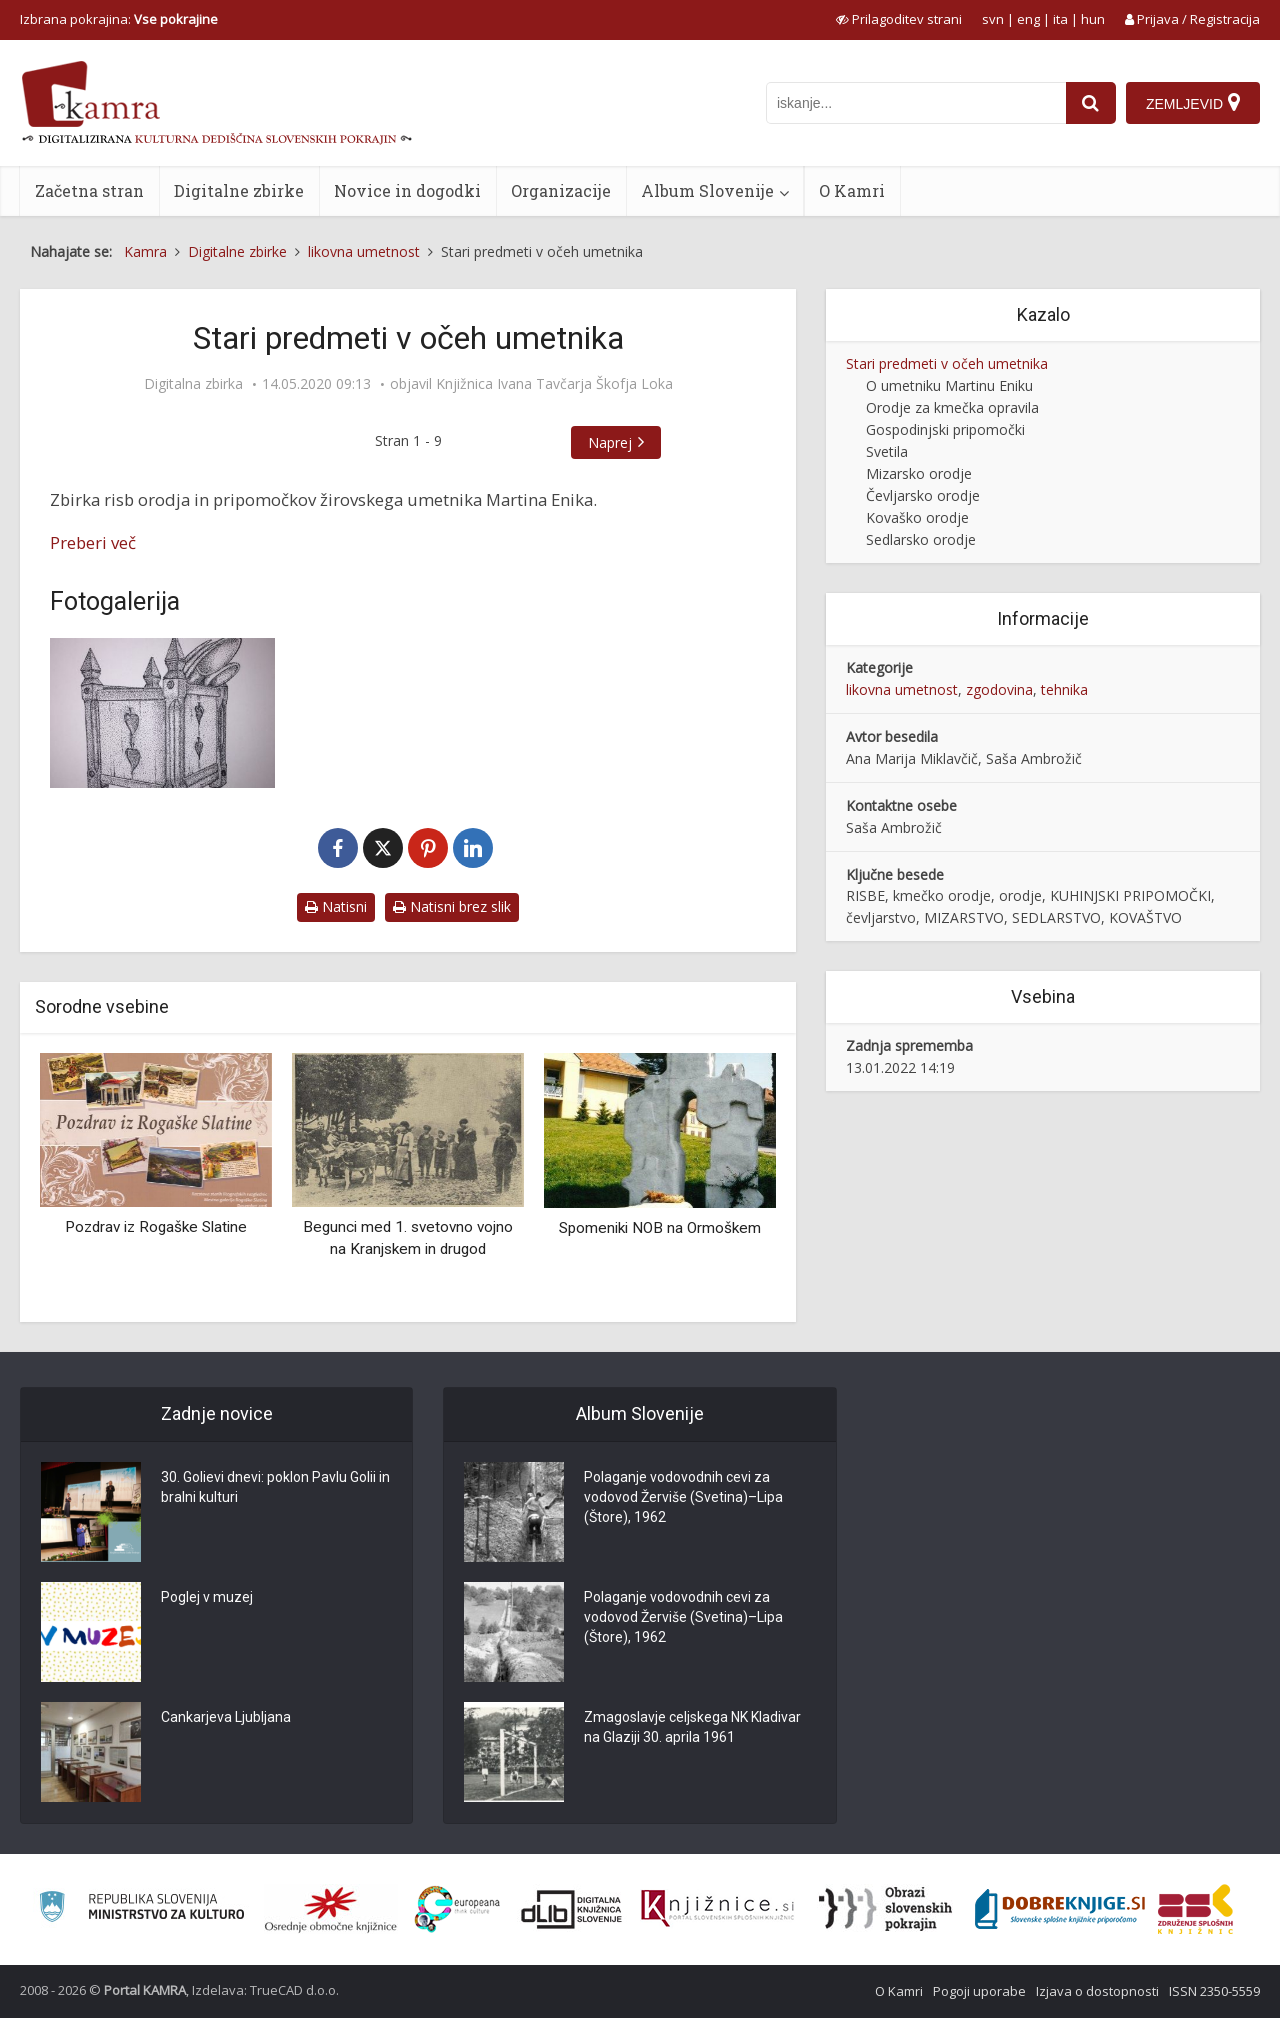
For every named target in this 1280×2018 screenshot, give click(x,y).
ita (1060, 19)
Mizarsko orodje (919, 473)
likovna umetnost (902, 689)
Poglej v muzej (207, 1597)
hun (1093, 19)
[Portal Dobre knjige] (1060, 1909)
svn (993, 19)
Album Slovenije (707, 190)
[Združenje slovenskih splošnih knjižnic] (717, 1909)
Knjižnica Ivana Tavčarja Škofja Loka (554, 384)
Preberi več (93, 542)
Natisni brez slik (452, 906)
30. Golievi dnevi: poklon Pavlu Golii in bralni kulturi (275, 1487)
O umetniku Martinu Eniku (949, 385)
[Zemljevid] (1193, 103)
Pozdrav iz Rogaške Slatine (156, 1227)
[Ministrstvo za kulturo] (141, 1909)
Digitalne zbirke (239, 190)
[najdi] (1091, 103)
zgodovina (999, 689)
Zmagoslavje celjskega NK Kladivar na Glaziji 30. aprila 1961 (692, 1727)
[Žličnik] (162, 713)
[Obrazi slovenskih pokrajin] (885, 1909)
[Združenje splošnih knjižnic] (1195, 1909)
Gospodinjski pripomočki (945, 429)
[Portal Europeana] (457, 1909)
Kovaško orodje (917, 517)
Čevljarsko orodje (923, 495)
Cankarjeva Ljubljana (226, 1717)
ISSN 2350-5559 (1214, 1991)
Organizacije (561, 190)
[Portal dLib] (572, 1909)
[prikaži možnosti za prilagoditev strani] (899, 19)
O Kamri (852, 190)
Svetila (887, 451)
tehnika (1064, 689)
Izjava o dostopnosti (1097, 1991)
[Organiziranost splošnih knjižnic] (331, 1909)
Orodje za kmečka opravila (952, 407)
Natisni (336, 906)
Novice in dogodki (407, 190)
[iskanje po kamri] (916, 103)
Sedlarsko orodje (921, 539)
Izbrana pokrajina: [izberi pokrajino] (119, 19)
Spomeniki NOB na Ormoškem (660, 1228)
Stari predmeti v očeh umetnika (947, 363)
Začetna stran (89, 190)
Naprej (610, 442)
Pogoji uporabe (979, 1991)
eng (1028, 19)
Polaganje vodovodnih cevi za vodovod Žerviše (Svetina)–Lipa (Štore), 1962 (683, 1497)
